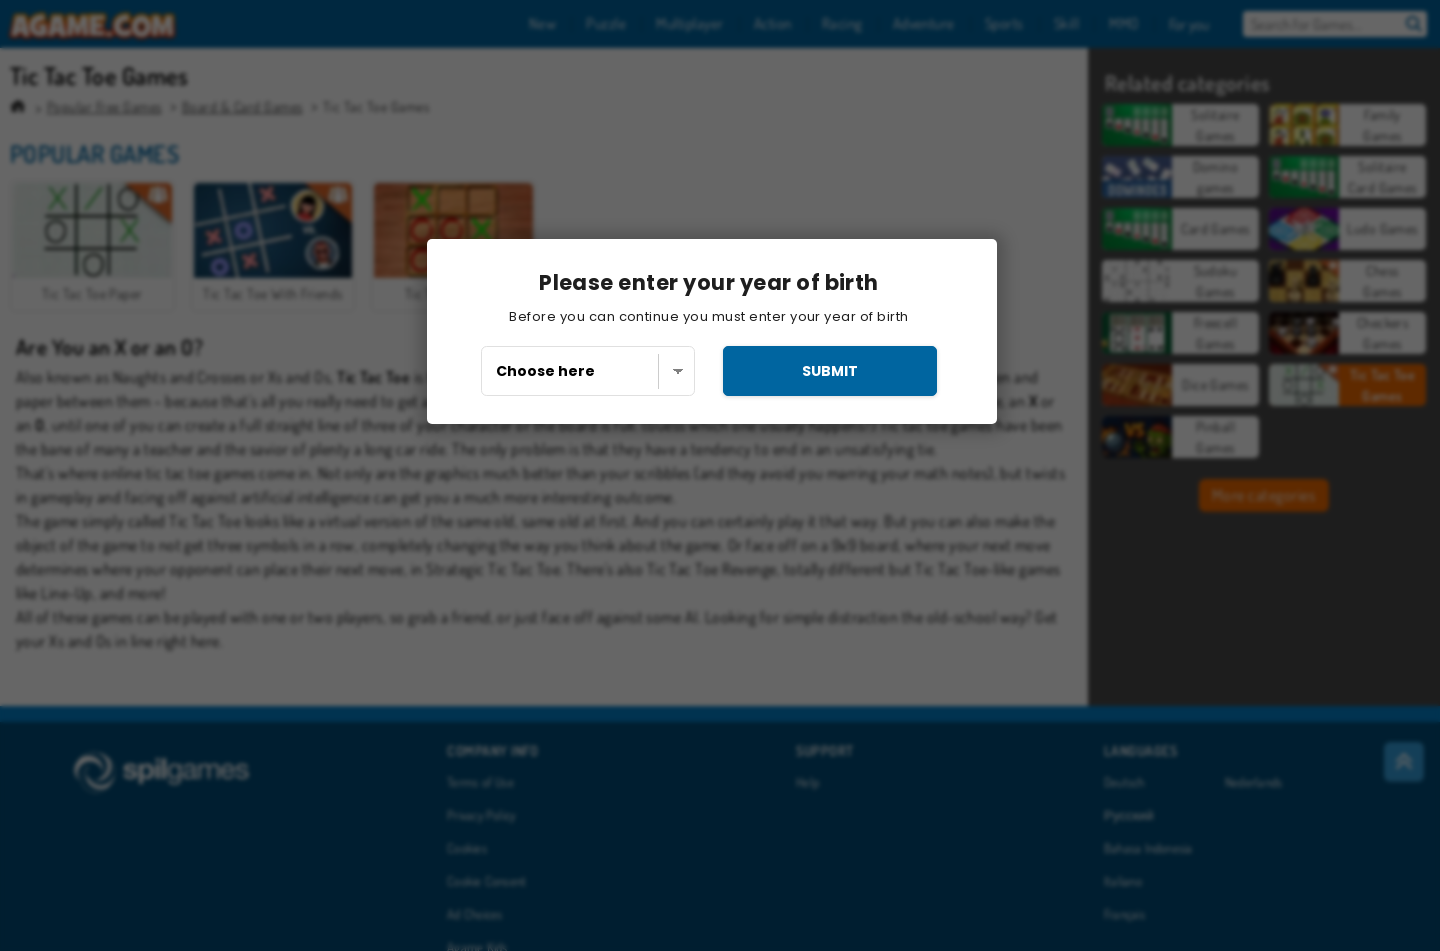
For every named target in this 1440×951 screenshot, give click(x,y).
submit (830, 371)
